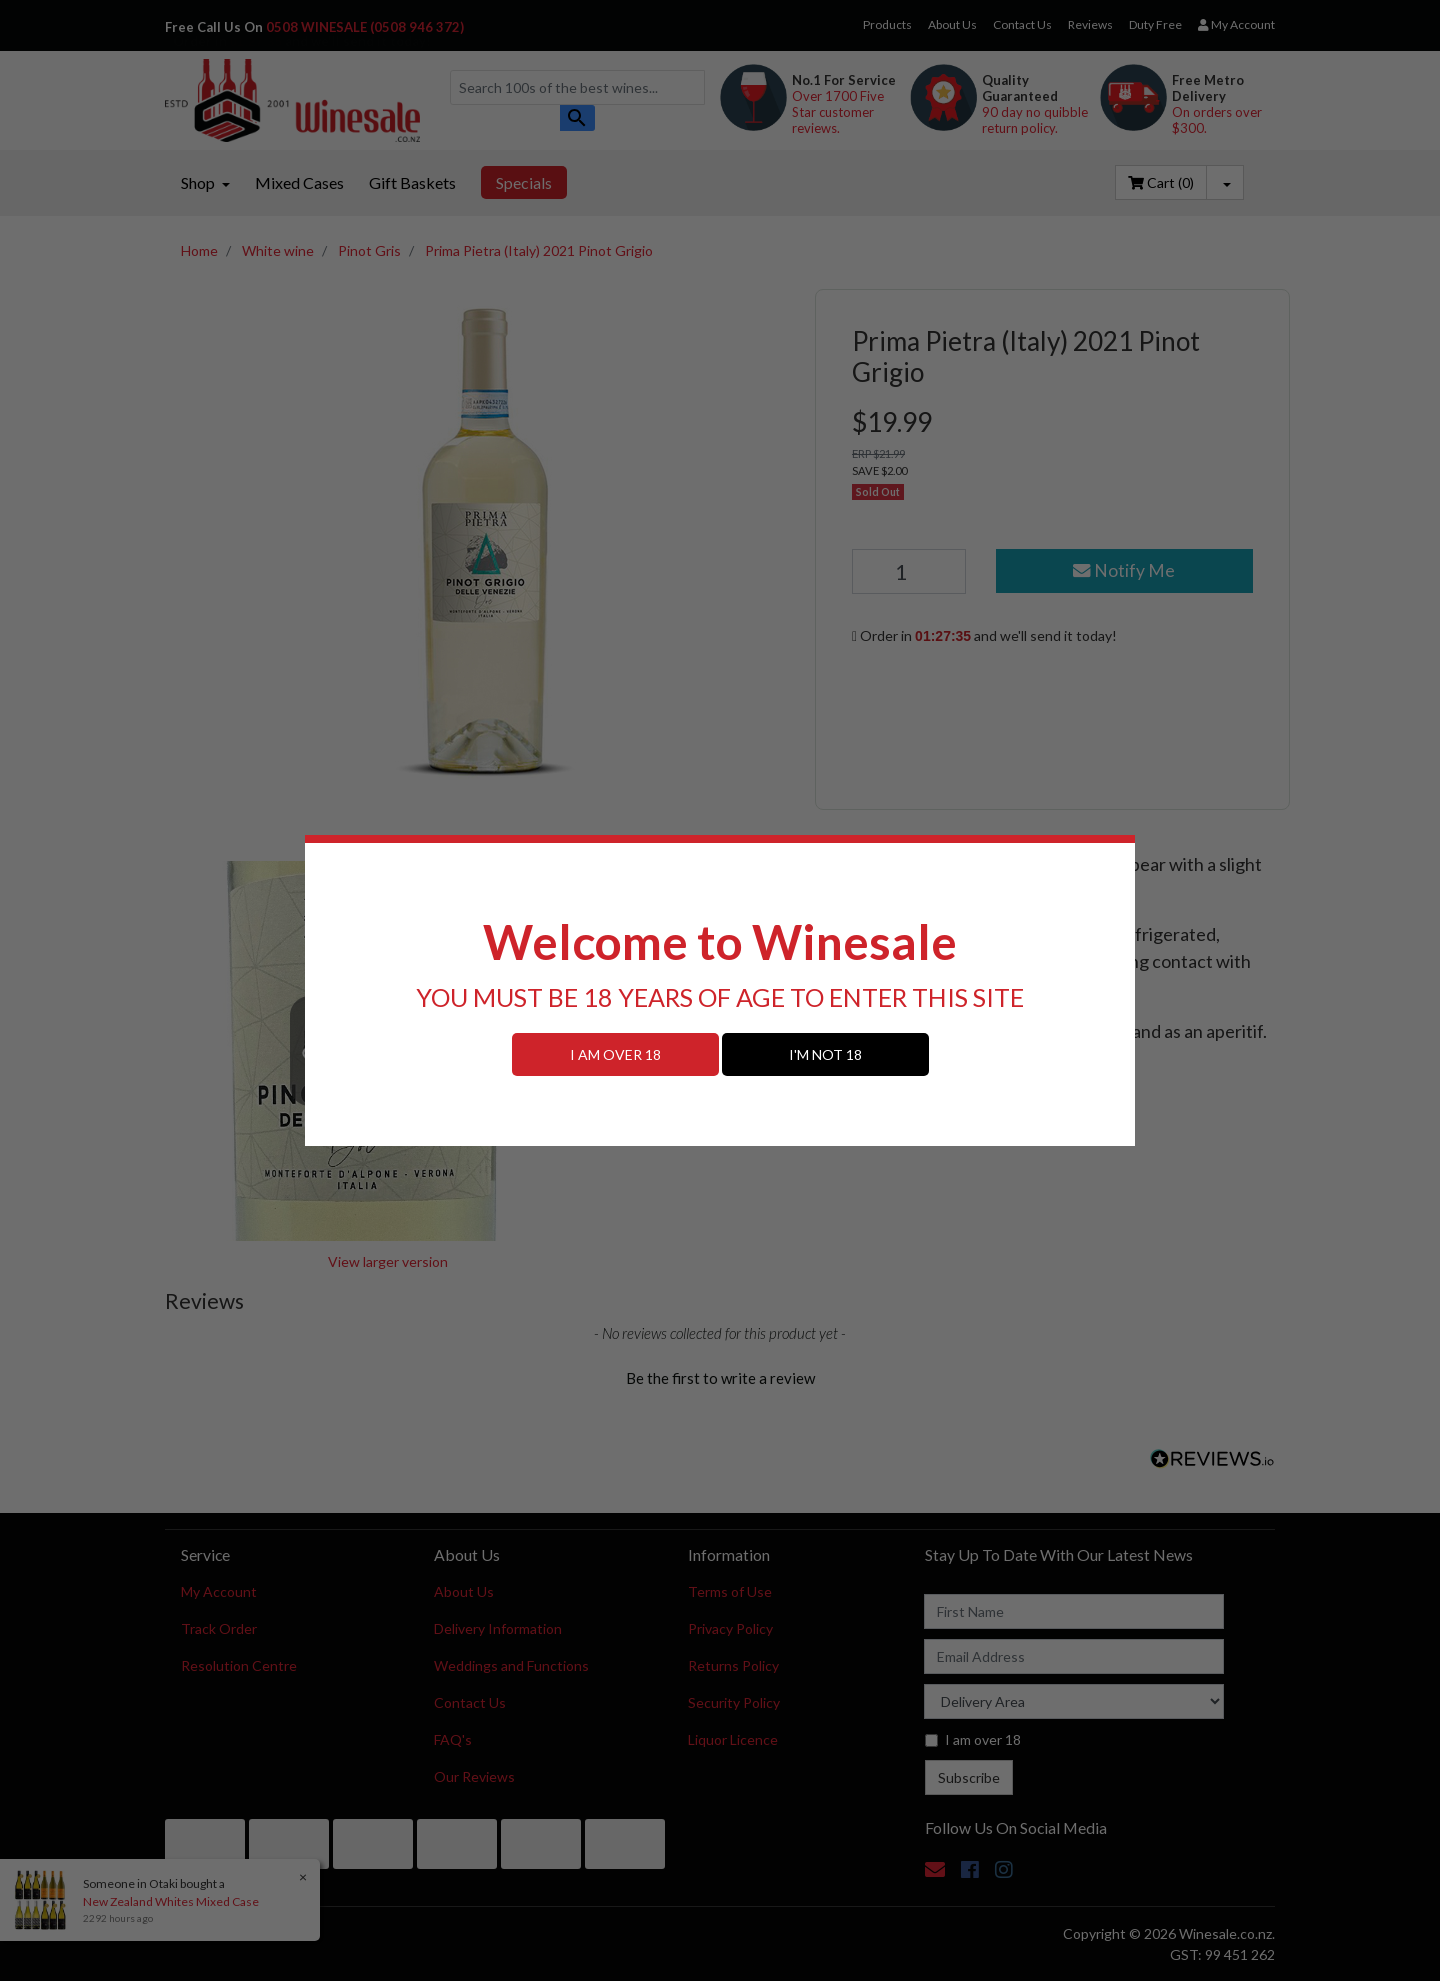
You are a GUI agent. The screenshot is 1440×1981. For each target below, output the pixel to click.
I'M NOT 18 (825, 1054)
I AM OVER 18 (615, 1054)
